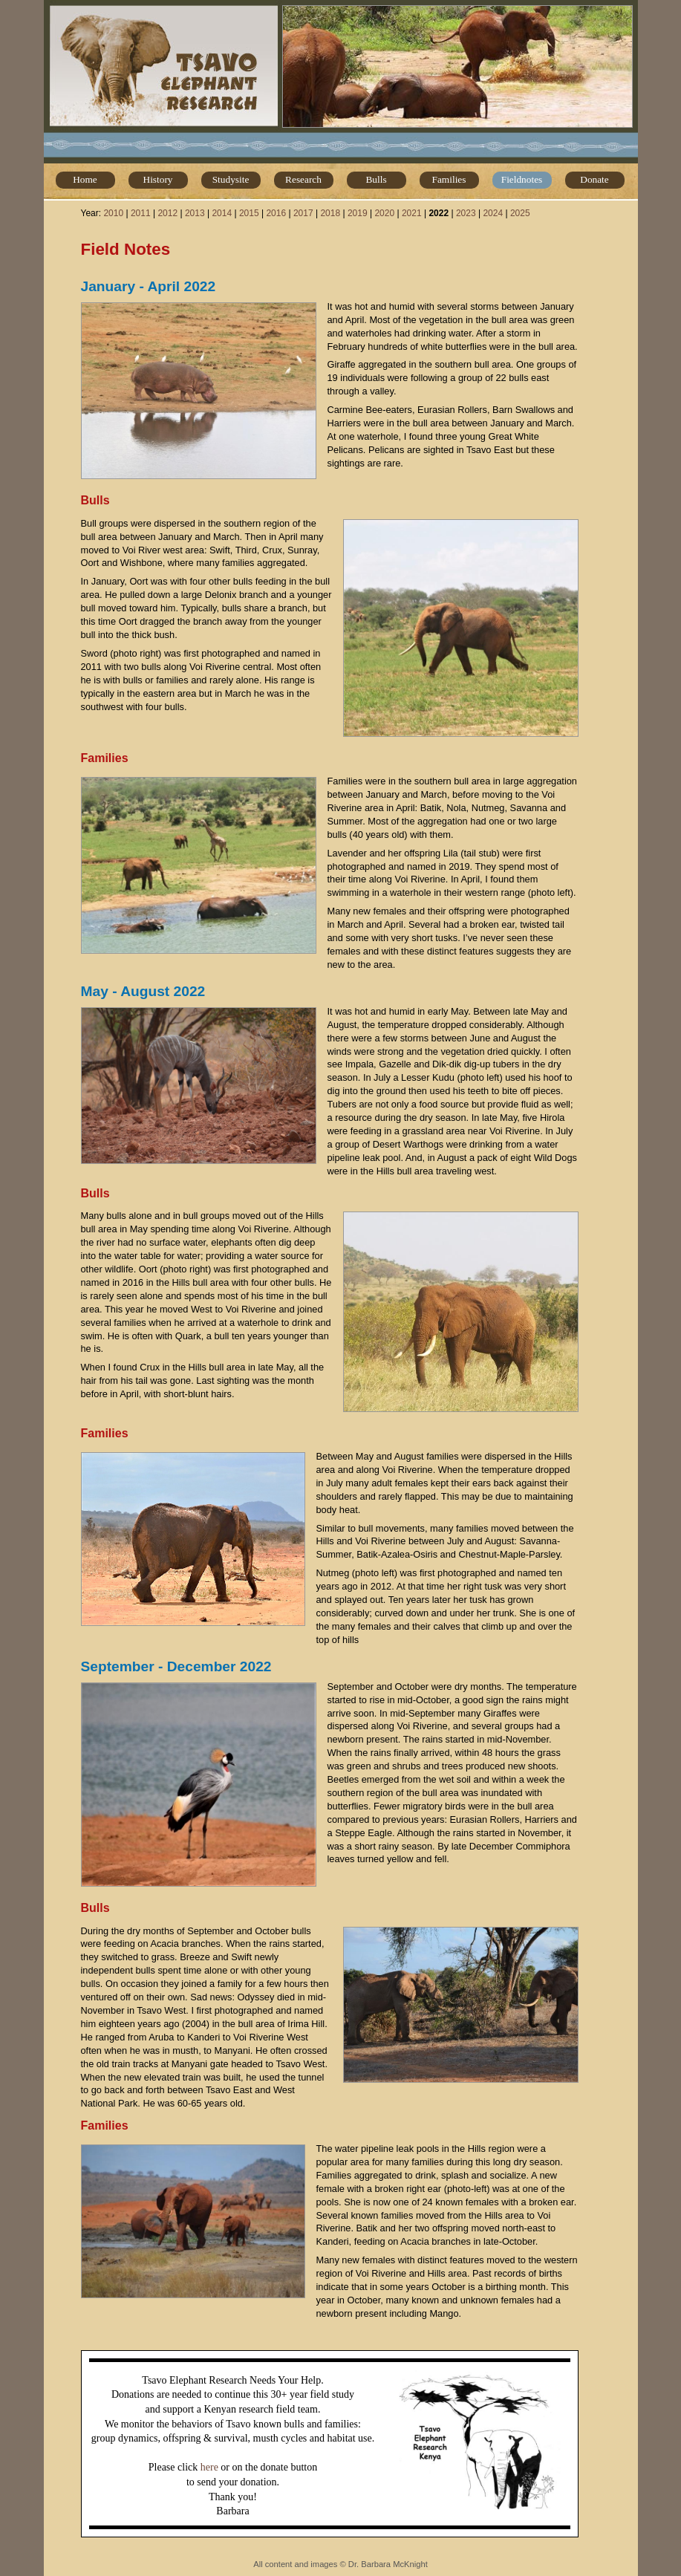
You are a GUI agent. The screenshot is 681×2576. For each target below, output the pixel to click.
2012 (167, 213)
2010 (113, 213)
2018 (330, 213)
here (209, 2467)
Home (85, 179)
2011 (141, 213)
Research (303, 179)
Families (449, 179)
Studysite (231, 179)
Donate (594, 179)
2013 (195, 213)
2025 (520, 213)
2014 (222, 213)
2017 (303, 213)
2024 (493, 213)
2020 (384, 213)
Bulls (375, 179)
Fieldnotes (522, 179)
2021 (412, 213)
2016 (276, 213)
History (158, 179)
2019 (358, 213)
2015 (249, 213)
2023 (466, 213)
